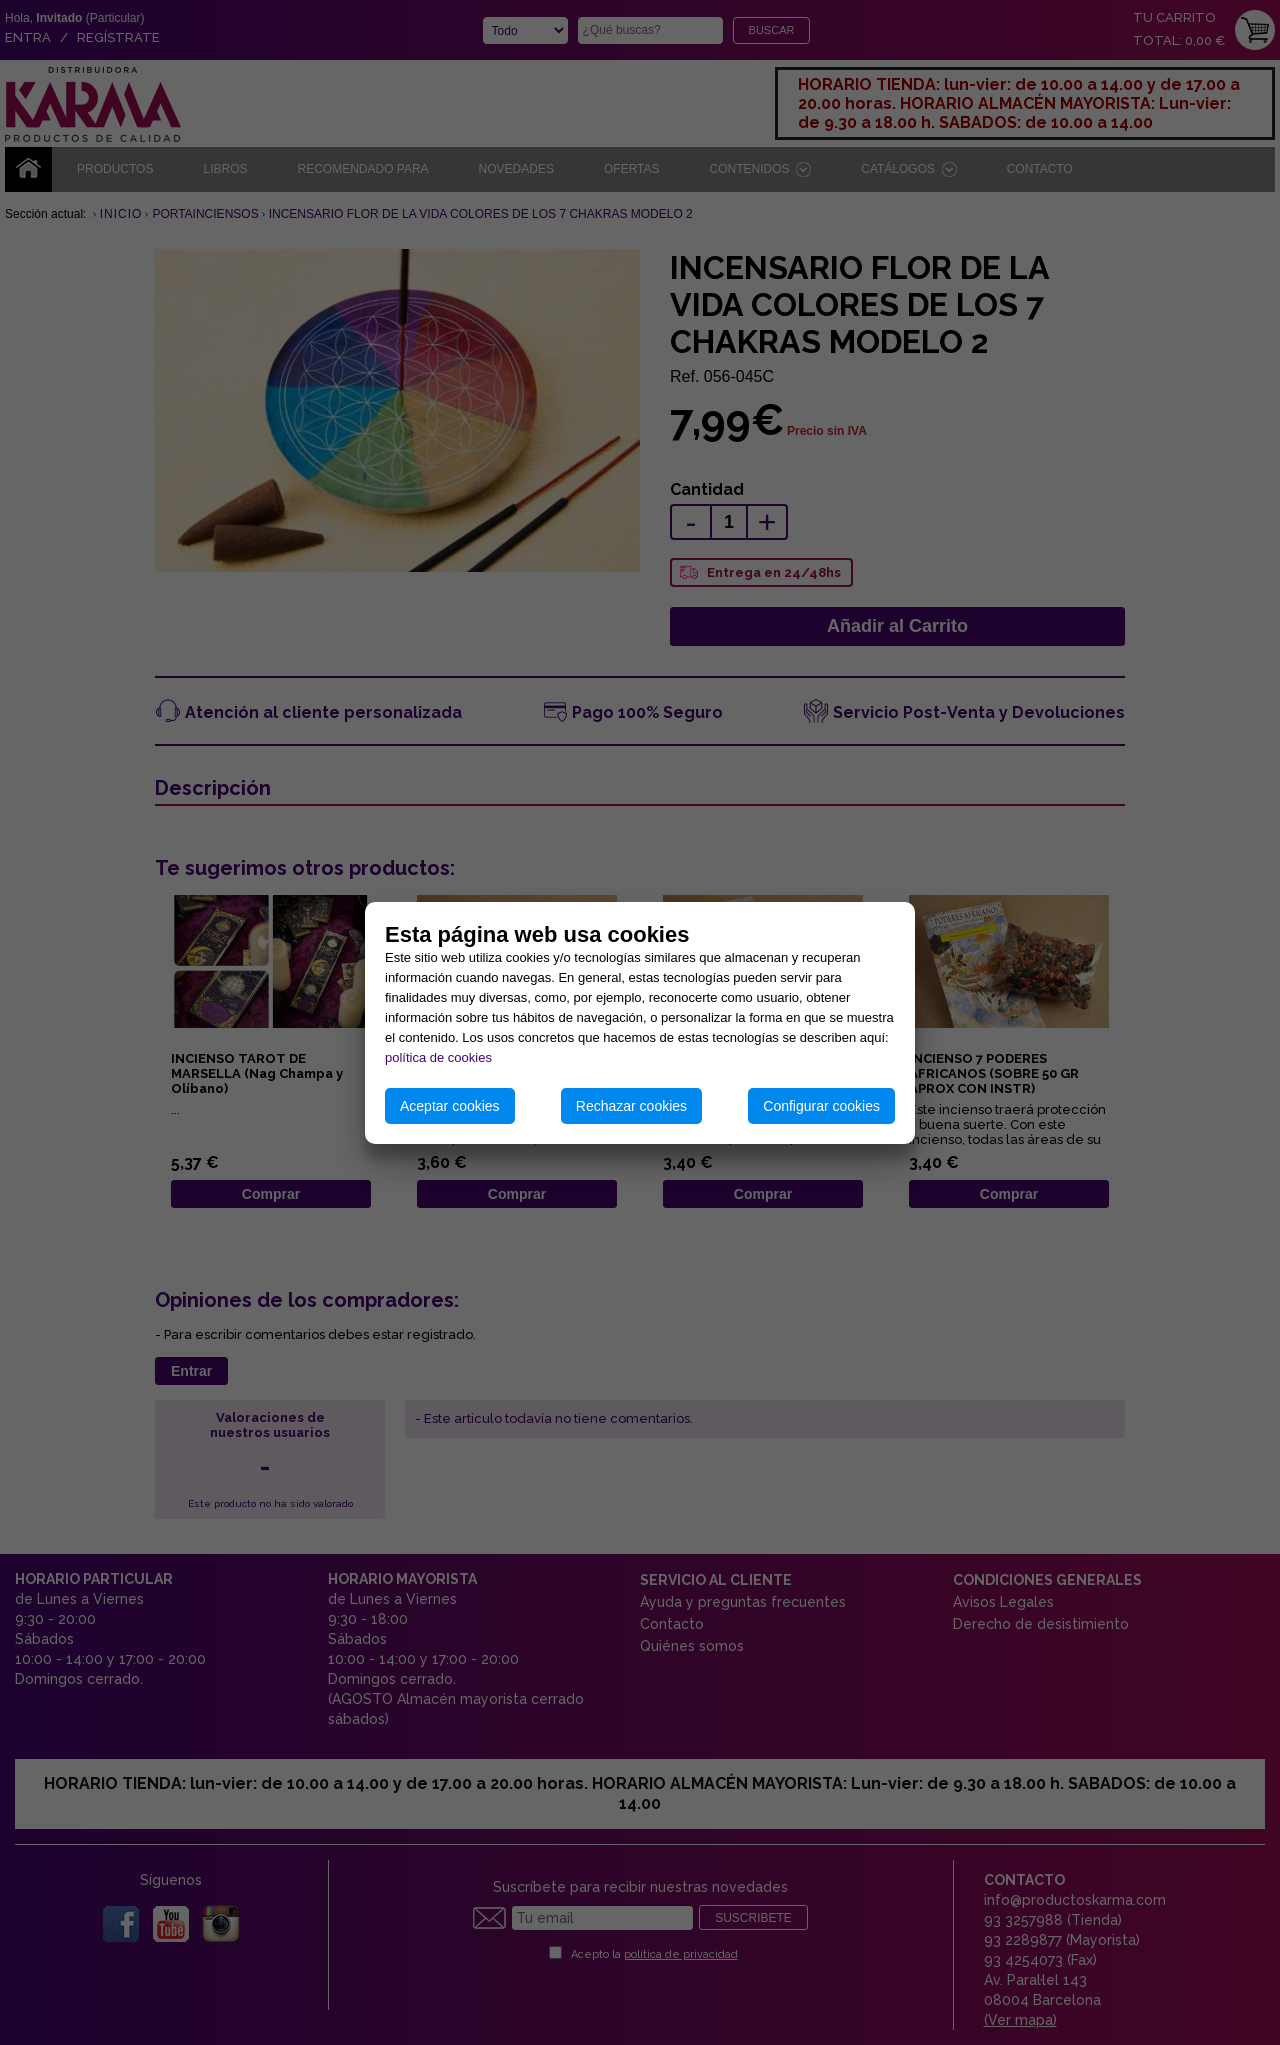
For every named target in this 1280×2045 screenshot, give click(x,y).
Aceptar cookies (450, 1106)
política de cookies (438, 1057)
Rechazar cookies (631, 1106)
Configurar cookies (821, 1106)
